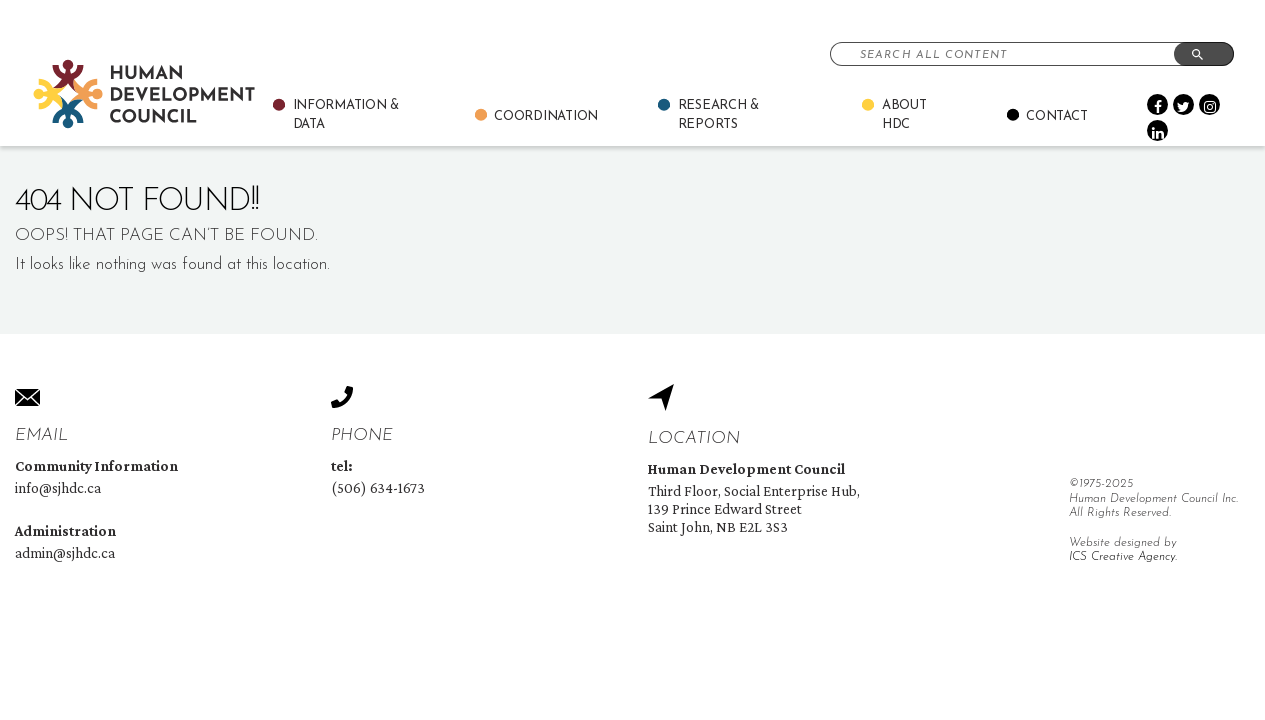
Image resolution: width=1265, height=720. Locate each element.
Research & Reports (718, 115)
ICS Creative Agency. (1123, 557)
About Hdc (904, 115)
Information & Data (346, 115)
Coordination (546, 116)
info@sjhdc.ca (58, 488)
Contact (1056, 116)
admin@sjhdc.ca (65, 553)
